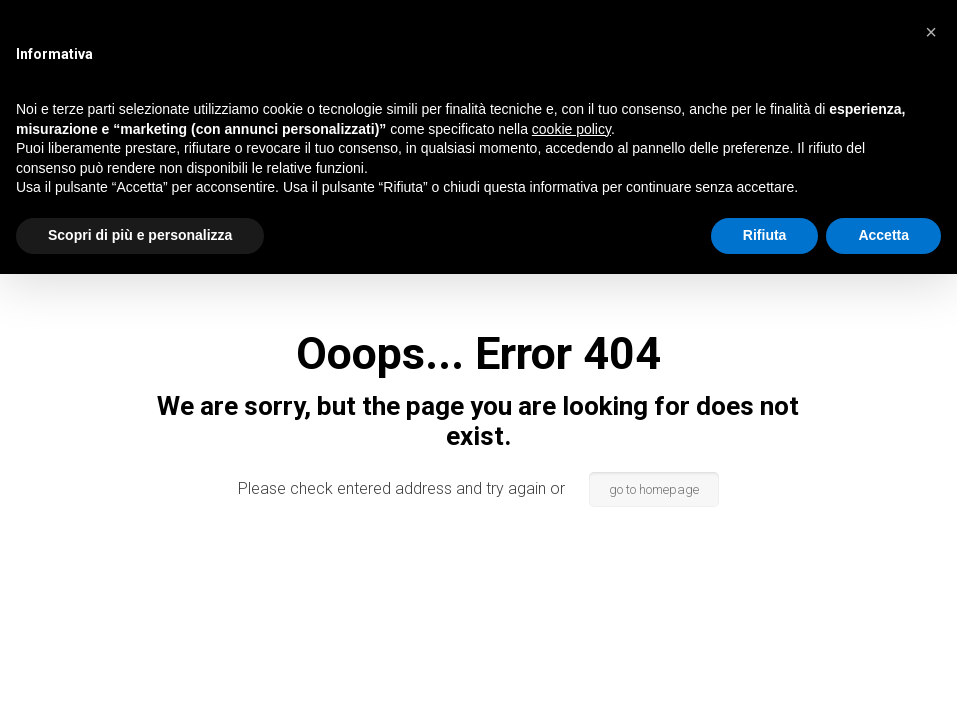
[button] (931, 32)
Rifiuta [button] (765, 235)
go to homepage (654, 489)
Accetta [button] (883, 235)
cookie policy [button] (571, 129)
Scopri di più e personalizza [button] (140, 235)
